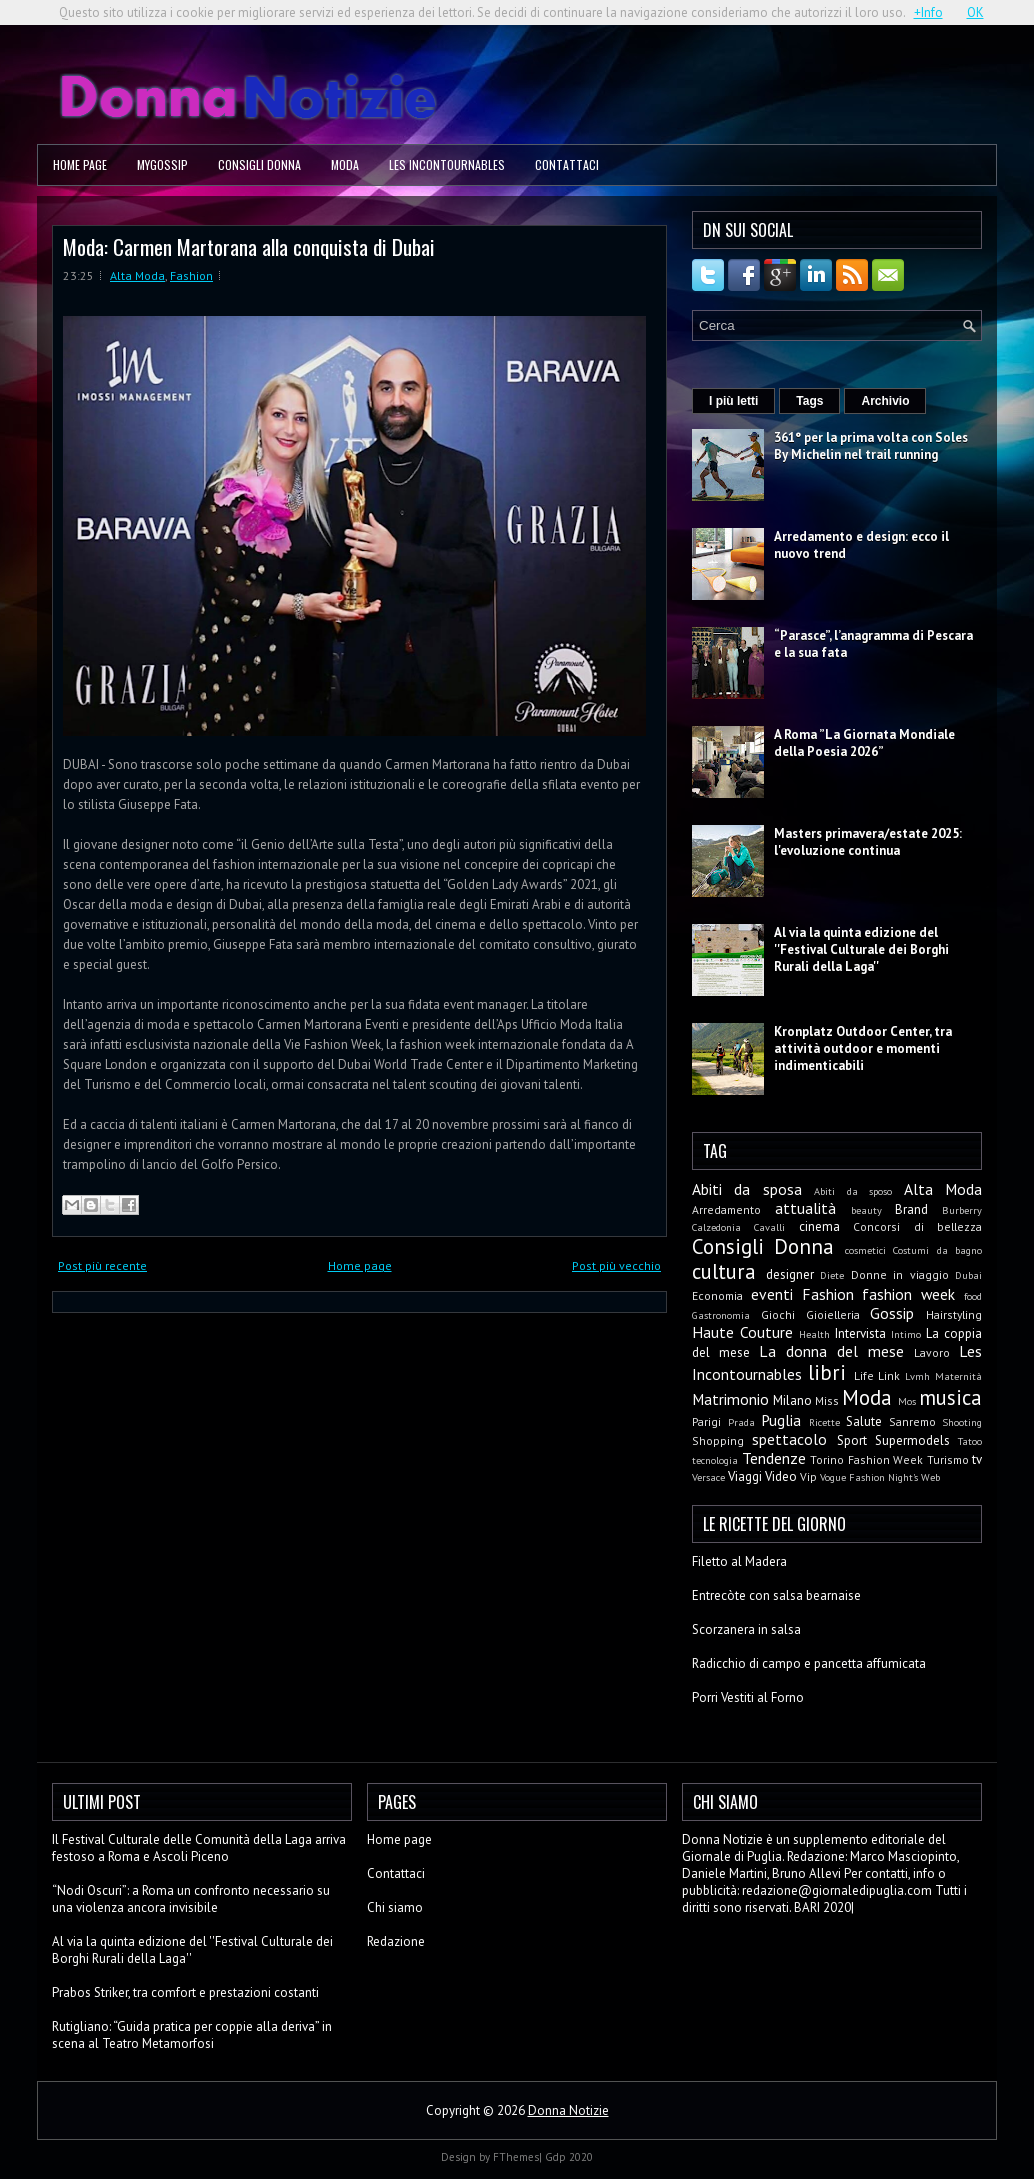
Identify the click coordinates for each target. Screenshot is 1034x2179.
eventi (772, 1294)
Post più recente (102, 1265)
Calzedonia (716, 1227)
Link (889, 1375)
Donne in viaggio (900, 1274)
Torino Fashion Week (866, 1459)
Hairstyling (954, 1314)
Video (781, 1476)
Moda (345, 164)
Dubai (968, 1275)
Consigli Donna (259, 164)
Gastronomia (721, 1315)
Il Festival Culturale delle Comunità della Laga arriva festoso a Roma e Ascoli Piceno (199, 1848)
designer (790, 1274)
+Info (928, 12)
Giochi (778, 1314)
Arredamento (726, 1209)
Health (814, 1334)
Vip (808, 1476)
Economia (717, 1295)
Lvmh (917, 1376)
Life (864, 1375)
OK (975, 12)
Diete (832, 1275)
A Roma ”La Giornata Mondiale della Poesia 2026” (864, 743)
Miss (827, 1400)
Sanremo (912, 1421)
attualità (805, 1208)
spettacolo (789, 1439)
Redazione (396, 1941)
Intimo (906, 1334)
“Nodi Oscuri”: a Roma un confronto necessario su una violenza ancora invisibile (191, 1899)
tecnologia (715, 1460)
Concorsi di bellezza (917, 1226)
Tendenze (774, 1458)
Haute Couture (742, 1332)
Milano (792, 1400)
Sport (852, 1440)
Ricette (824, 1422)
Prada (741, 1422)
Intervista (860, 1333)
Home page (80, 164)
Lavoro (932, 1352)
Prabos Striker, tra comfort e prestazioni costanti (185, 1992)
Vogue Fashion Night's (869, 1477)
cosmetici (865, 1250)
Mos (907, 1401)
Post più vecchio (616, 1265)
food (973, 1296)
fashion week (908, 1294)
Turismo (948, 1459)
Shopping (718, 1440)
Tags (809, 401)
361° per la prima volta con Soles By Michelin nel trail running (871, 446)
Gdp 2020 (569, 2157)
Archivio (885, 401)
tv (977, 1459)
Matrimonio (730, 1399)
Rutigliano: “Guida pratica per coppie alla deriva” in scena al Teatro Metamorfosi (192, 2035)
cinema (819, 1226)
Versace (708, 1477)
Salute (864, 1421)
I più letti (733, 401)
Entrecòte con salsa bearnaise (776, 1595)
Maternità (958, 1376)
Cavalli (769, 1227)
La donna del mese (831, 1351)
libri (827, 1372)
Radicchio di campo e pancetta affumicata (809, 1663)
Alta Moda (137, 275)
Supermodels (912, 1440)
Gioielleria (833, 1314)
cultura (724, 1271)
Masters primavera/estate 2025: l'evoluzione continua (868, 842)
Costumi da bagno (937, 1250)
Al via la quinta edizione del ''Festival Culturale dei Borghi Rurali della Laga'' (861, 949)
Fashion (191, 275)
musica (950, 1397)
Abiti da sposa (747, 1189)
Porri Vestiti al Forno (748, 1697)
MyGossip (162, 164)
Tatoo (970, 1441)
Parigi (706, 1421)
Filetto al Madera (739, 1561)
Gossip (892, 1313)
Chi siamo (395, 1907)
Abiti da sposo (853, 1191)
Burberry (962, 1210)
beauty (866, 1210)
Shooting (962, 1422)
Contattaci (567, 164)
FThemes (516, 2157)
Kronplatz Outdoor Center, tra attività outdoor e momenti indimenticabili (863, 1048)
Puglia (781, 1420)
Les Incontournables (447, 164)
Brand (911, 1209)
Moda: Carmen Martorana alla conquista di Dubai (249, 246)
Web (930, 1477)
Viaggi (745, 1476)
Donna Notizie (568, 2110)
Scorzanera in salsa (746, 1629)
